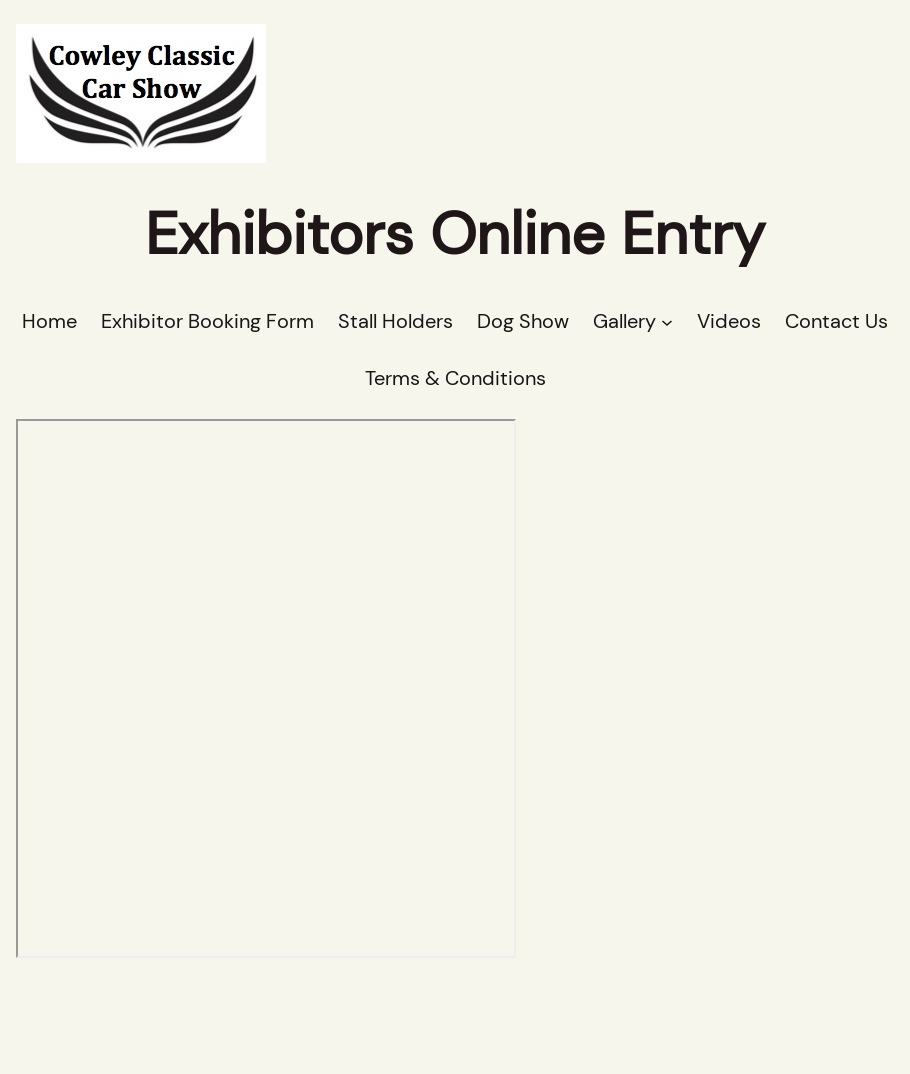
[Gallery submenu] (667, 322)
